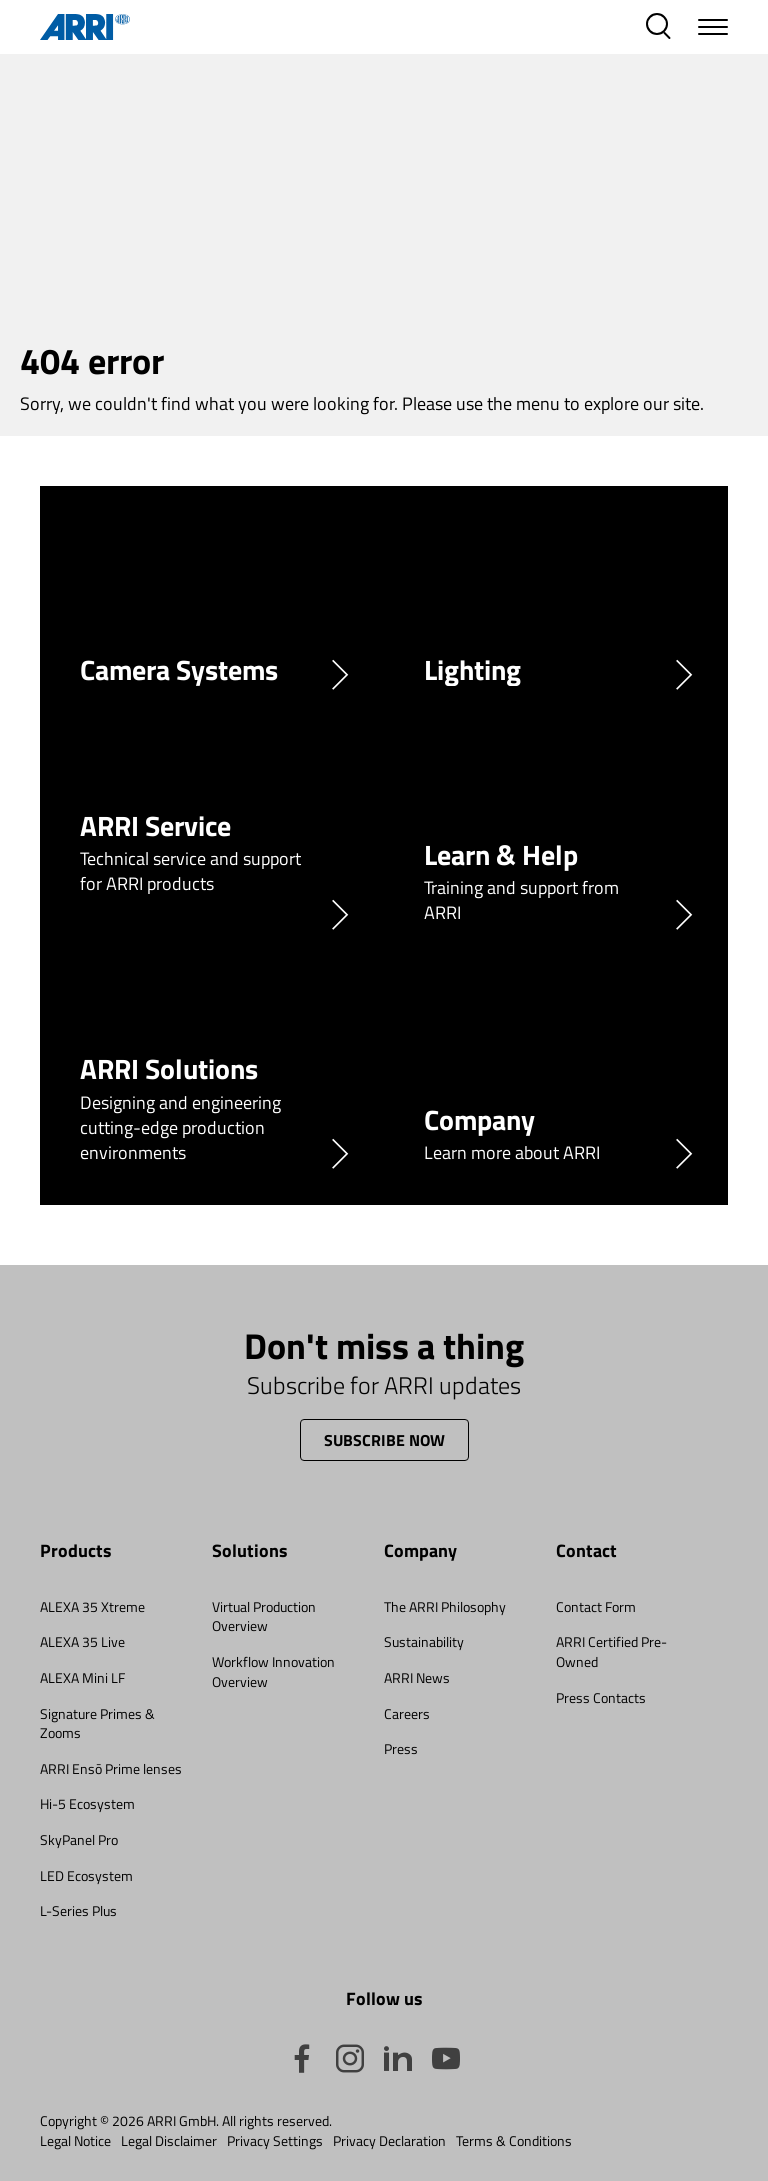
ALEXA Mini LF (82, 1677)
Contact (586, 1551)
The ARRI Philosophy (445, 1606)
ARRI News (417, 1677)
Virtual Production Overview (264, 1616)
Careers (407, 1713)
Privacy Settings (275, 2141)
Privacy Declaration (389, 2141)
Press (401, 1748)
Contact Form (596, 1606)
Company (420, 1551)
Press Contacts (601, 1697)
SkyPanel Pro (79, 1839)
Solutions (250, 1551)
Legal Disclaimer (169, 2141)
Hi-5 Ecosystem (87, 1803)
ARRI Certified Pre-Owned (611, 1651)
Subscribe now (384, 1440)
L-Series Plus (78, 1910)
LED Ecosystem (86, 1875)
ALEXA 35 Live (82, 1641)
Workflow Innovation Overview (273, 1671)
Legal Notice (75, 2141)
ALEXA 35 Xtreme (92, 1606)
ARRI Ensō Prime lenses (111, 1768)
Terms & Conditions (514, 2141)
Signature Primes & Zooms (97, 1723)
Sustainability (424, 1641)
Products (76, 1551)
